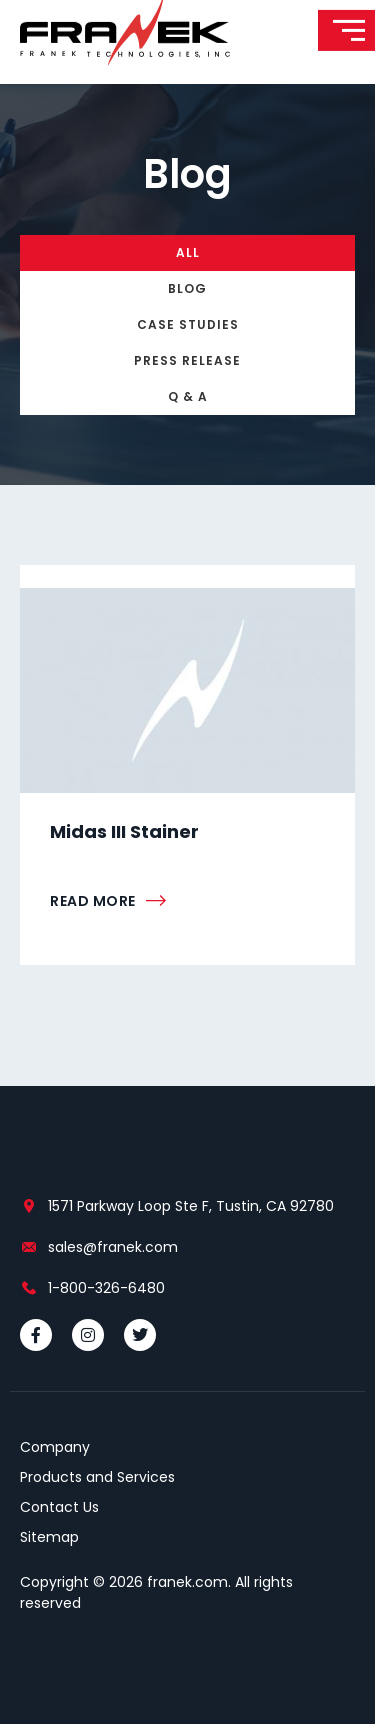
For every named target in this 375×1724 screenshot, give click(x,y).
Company (55, 1447)
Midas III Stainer (124, 831)
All (188, 252)
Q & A (188, 396)
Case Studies (188, 324)
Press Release (187, 360)
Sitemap (49, 1537)
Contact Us (59, 1507)
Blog (187, 288)
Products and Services (97, 1477)
